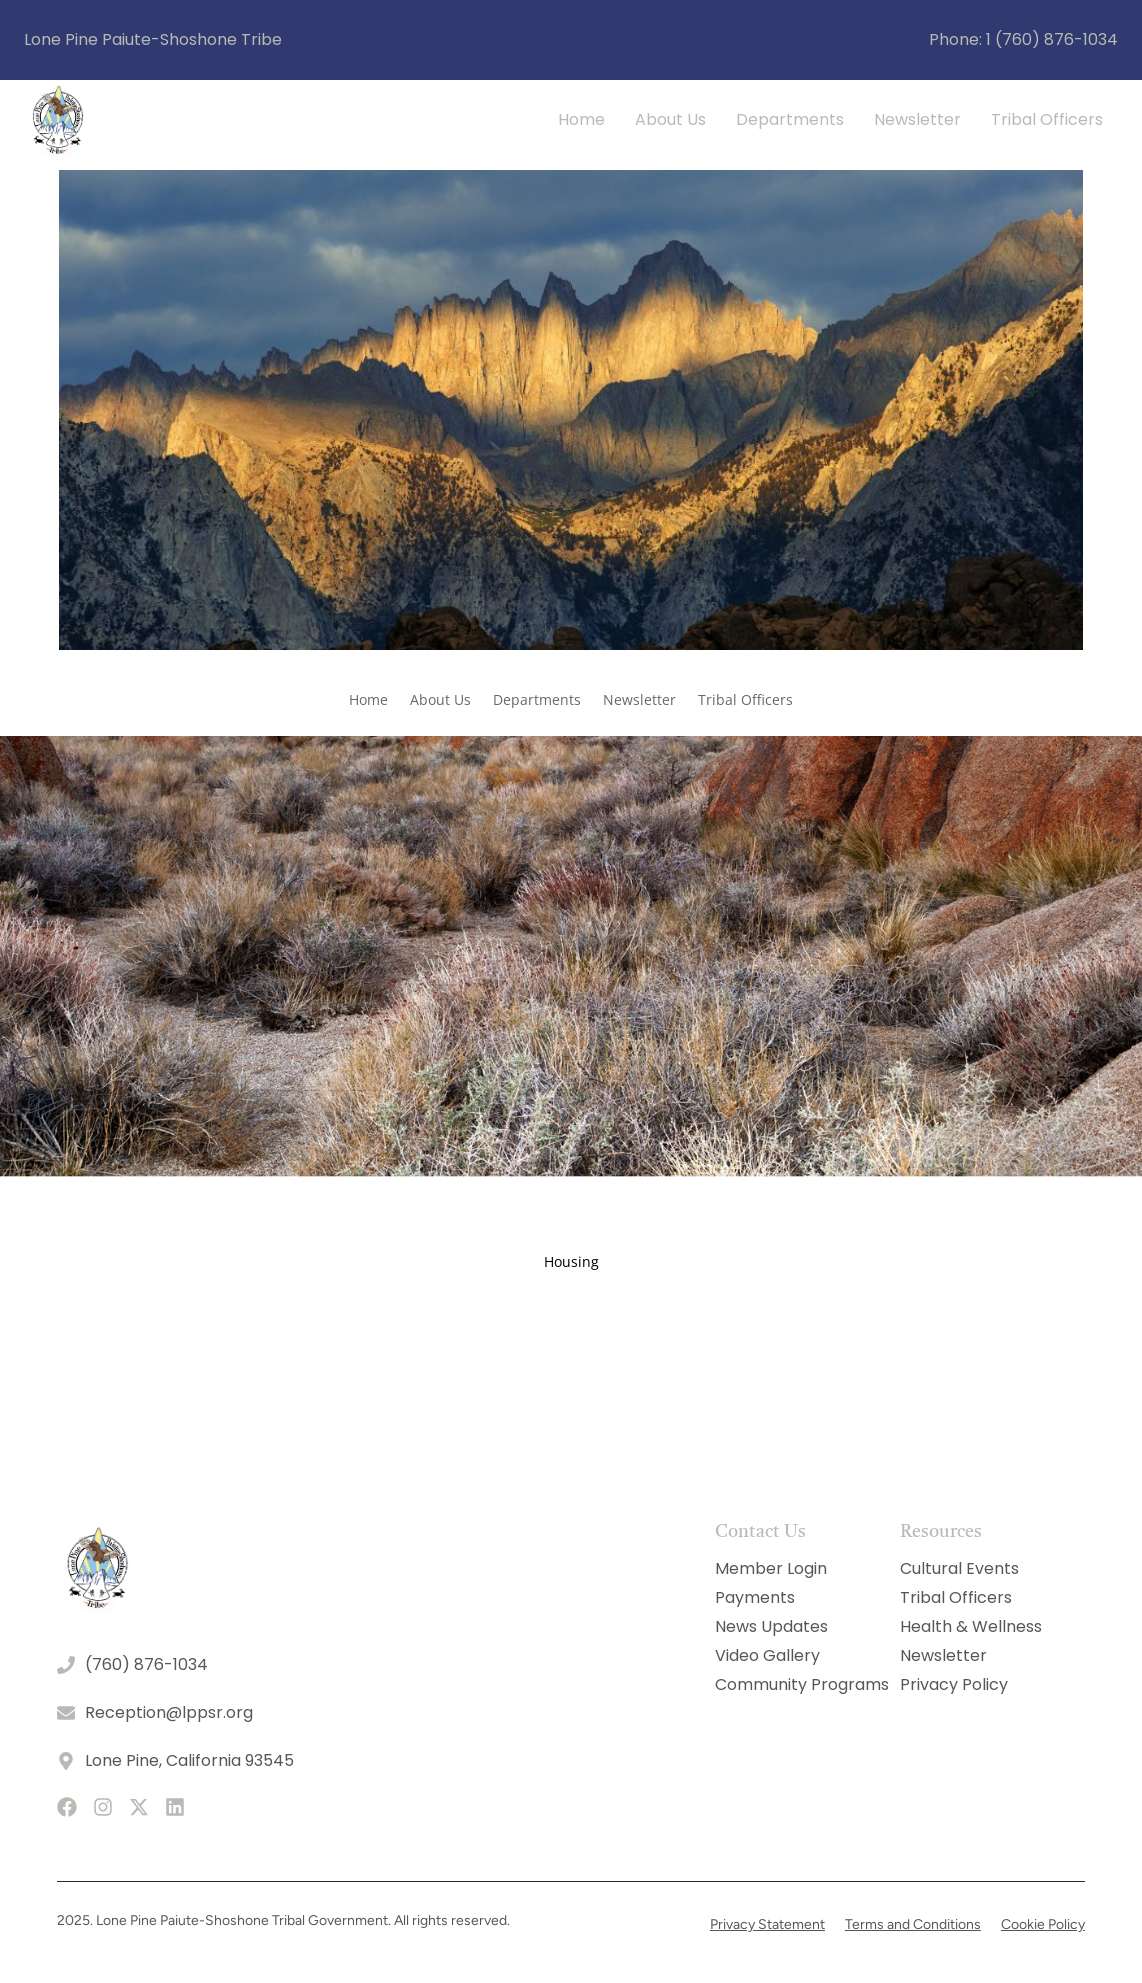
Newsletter (917, 119)
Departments (790, 119)
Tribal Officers (1047, 119)
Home (581, 119)
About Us (670, 119)
